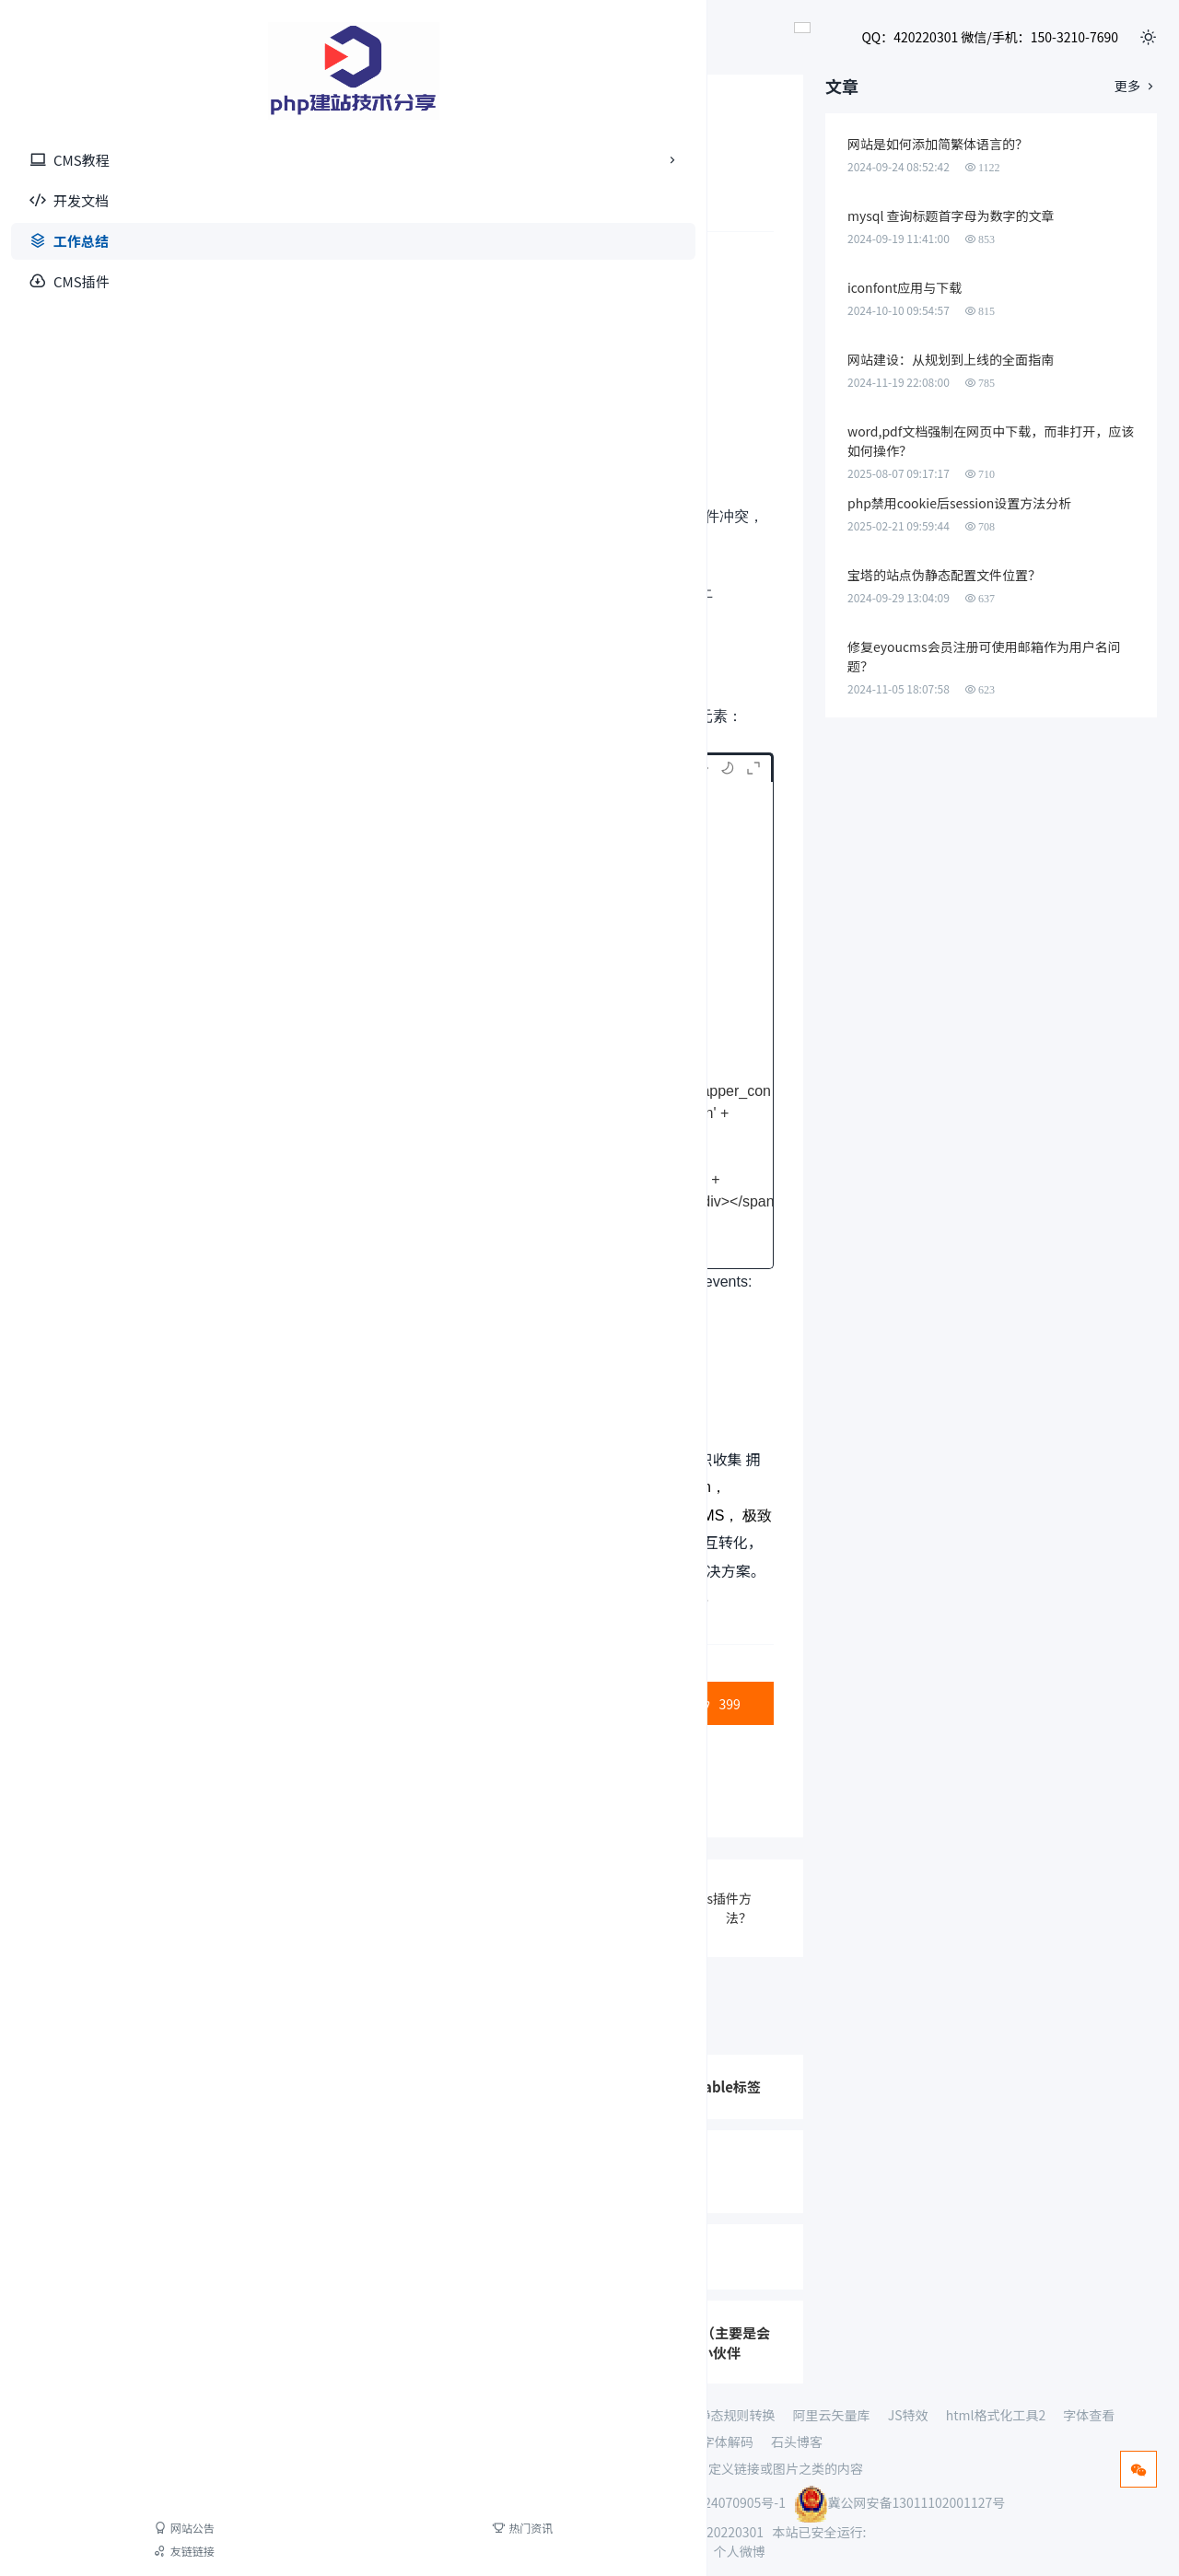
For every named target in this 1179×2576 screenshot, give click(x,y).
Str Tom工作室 (409, 1602)
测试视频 (527, 2415)
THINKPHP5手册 (619, 2415)
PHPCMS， (458, 1515)
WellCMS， (560, 1543)
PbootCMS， (373, 1515)
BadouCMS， (283, 1515)
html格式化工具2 (996, 2415)
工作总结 (69, 241)
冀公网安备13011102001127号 (899, 2502)
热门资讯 (131, 2527)
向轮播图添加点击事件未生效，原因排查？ (588, 1602)
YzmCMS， (621, 1515)
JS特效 (908, 2415)
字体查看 (1089, 2415)
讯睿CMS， (701, 1515)
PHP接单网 (344, 2415)
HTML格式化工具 (592, 2441)
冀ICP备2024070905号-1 (715, 2502)
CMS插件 (69, 281)
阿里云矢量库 (831, 2415)
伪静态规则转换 (729, 2415)
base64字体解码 (706, 2441)
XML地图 (683, 2551)
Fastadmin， (684, 1487)
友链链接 (53, 2551)
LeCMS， (519, 1487)
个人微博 (739, 2551)
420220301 (731, 2532)
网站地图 (625, 2551)
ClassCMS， (596, 1487)
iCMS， (458, 1487)
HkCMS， (410, 1543)
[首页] (93, 71)
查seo (466, 2415)
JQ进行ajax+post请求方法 (387, 1907)
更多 (1136, 87)
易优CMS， (539, 1515)
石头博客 (797, 2441)
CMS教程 (101, 160)
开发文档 (69, 200)
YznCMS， (483, 1543)
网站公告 (53, 2527)
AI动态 (413, 2415)
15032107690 (603, 2532)
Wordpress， (331, 1543)
